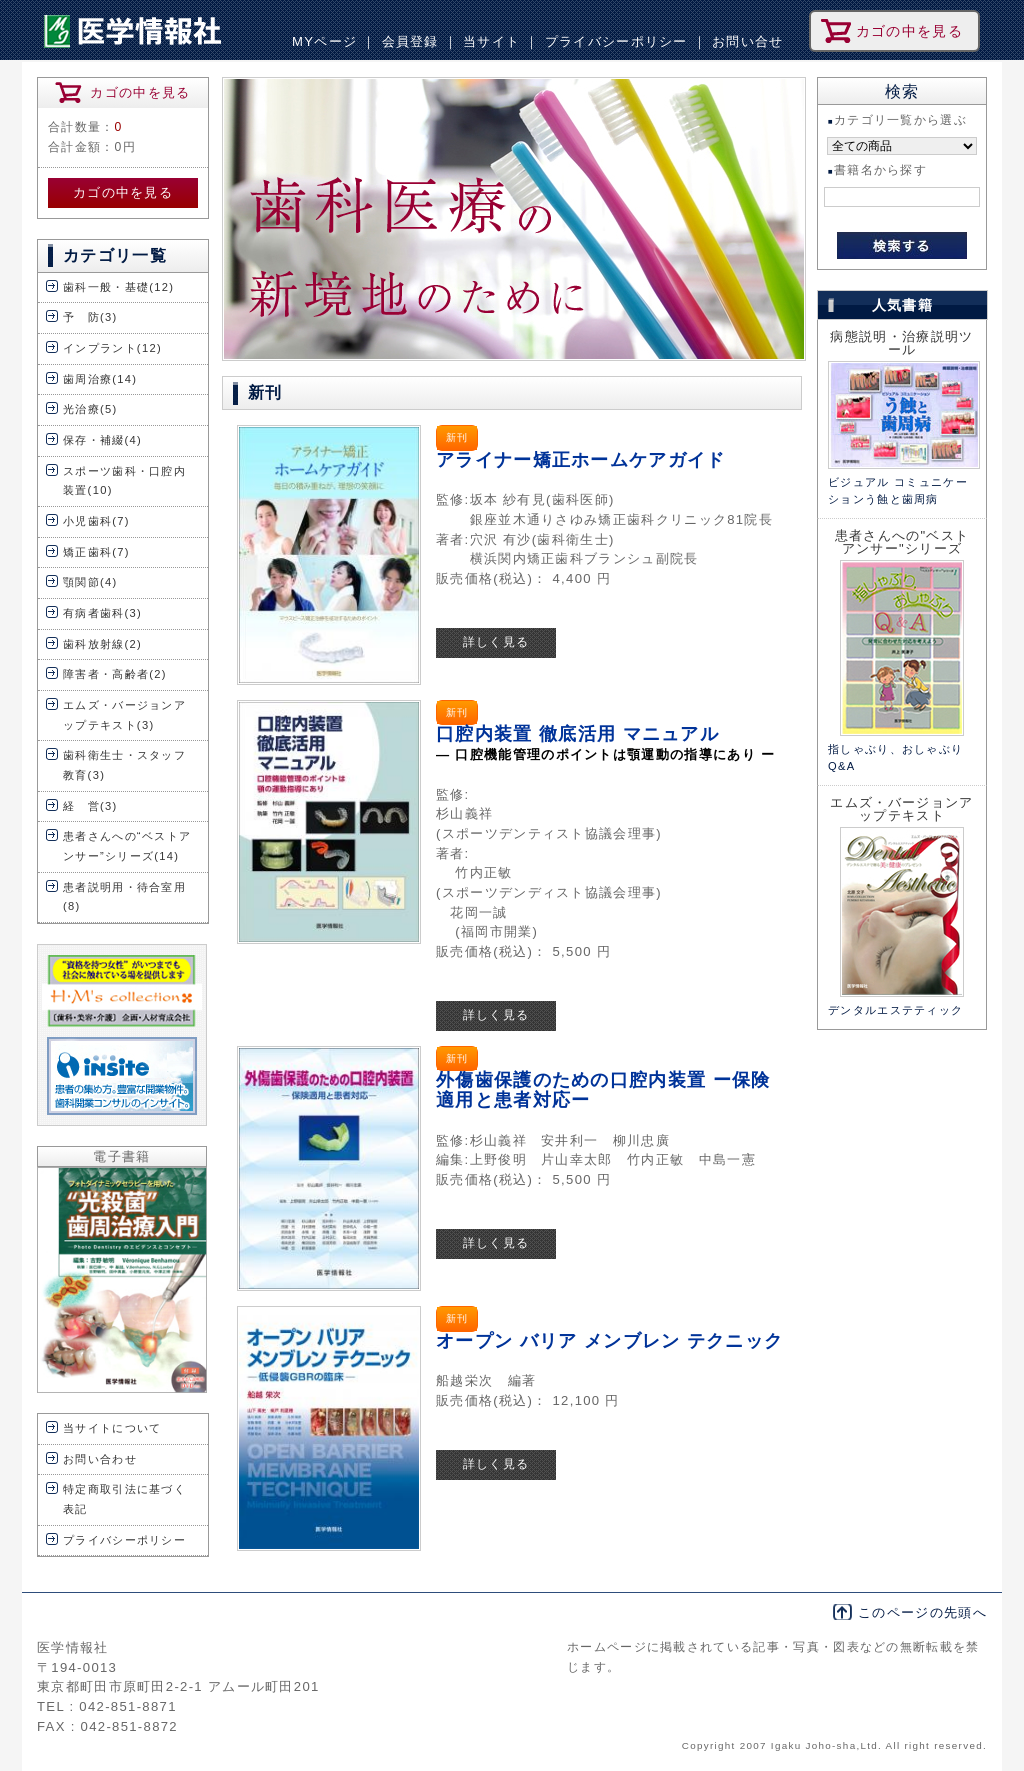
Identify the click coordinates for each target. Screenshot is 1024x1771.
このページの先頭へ (922, 1612)
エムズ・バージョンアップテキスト (901, 809)
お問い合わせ (100, 1459)
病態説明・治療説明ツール (901, 343)
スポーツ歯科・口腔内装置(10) (124, 481)
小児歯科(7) (96, 521)
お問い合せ (748, 41)
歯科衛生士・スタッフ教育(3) (124, 765)
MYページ (324, 41)
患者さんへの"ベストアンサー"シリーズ (902, 542)
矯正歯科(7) (96, 552)
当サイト (491, 41)
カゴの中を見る (123, 192)
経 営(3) (90, 806)
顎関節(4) (90, 582)
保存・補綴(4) (102, 440)
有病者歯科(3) (102, 613)
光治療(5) (90, 409)
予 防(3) (90, 317)
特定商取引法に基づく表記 (124, 1499)
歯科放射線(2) (102, 644)
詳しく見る (496, 642)
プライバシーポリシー (616, 41)
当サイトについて (112, 1428)
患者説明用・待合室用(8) (124, 897)
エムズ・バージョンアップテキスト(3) (124, 715)
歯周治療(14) (100, 379)
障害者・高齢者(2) (115, 674)
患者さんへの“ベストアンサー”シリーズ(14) (127, 846)
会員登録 (410, 41)
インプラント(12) (112, 348)
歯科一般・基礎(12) (118, 287)
